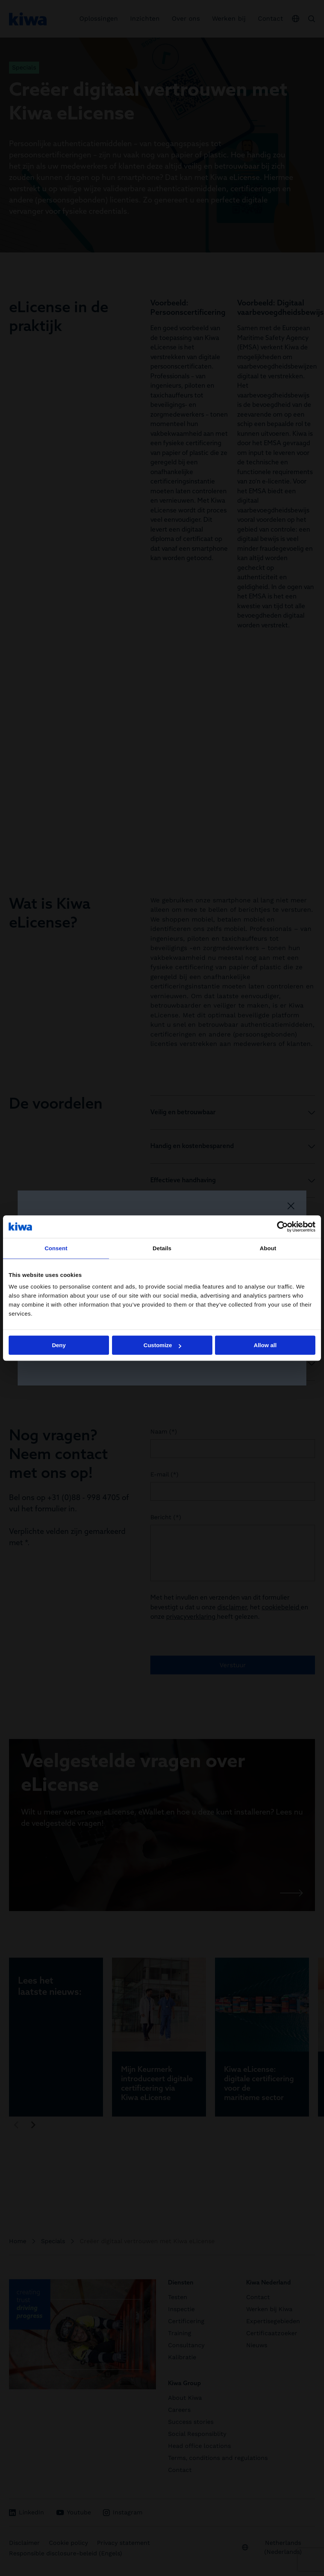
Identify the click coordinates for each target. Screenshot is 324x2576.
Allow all (265, 1345)
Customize (162, 1345)
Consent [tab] (56, 1248)
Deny (59, 1345)
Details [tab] (162, 1248)
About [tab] (268, 1248)
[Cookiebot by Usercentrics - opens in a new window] (282, 1226)
